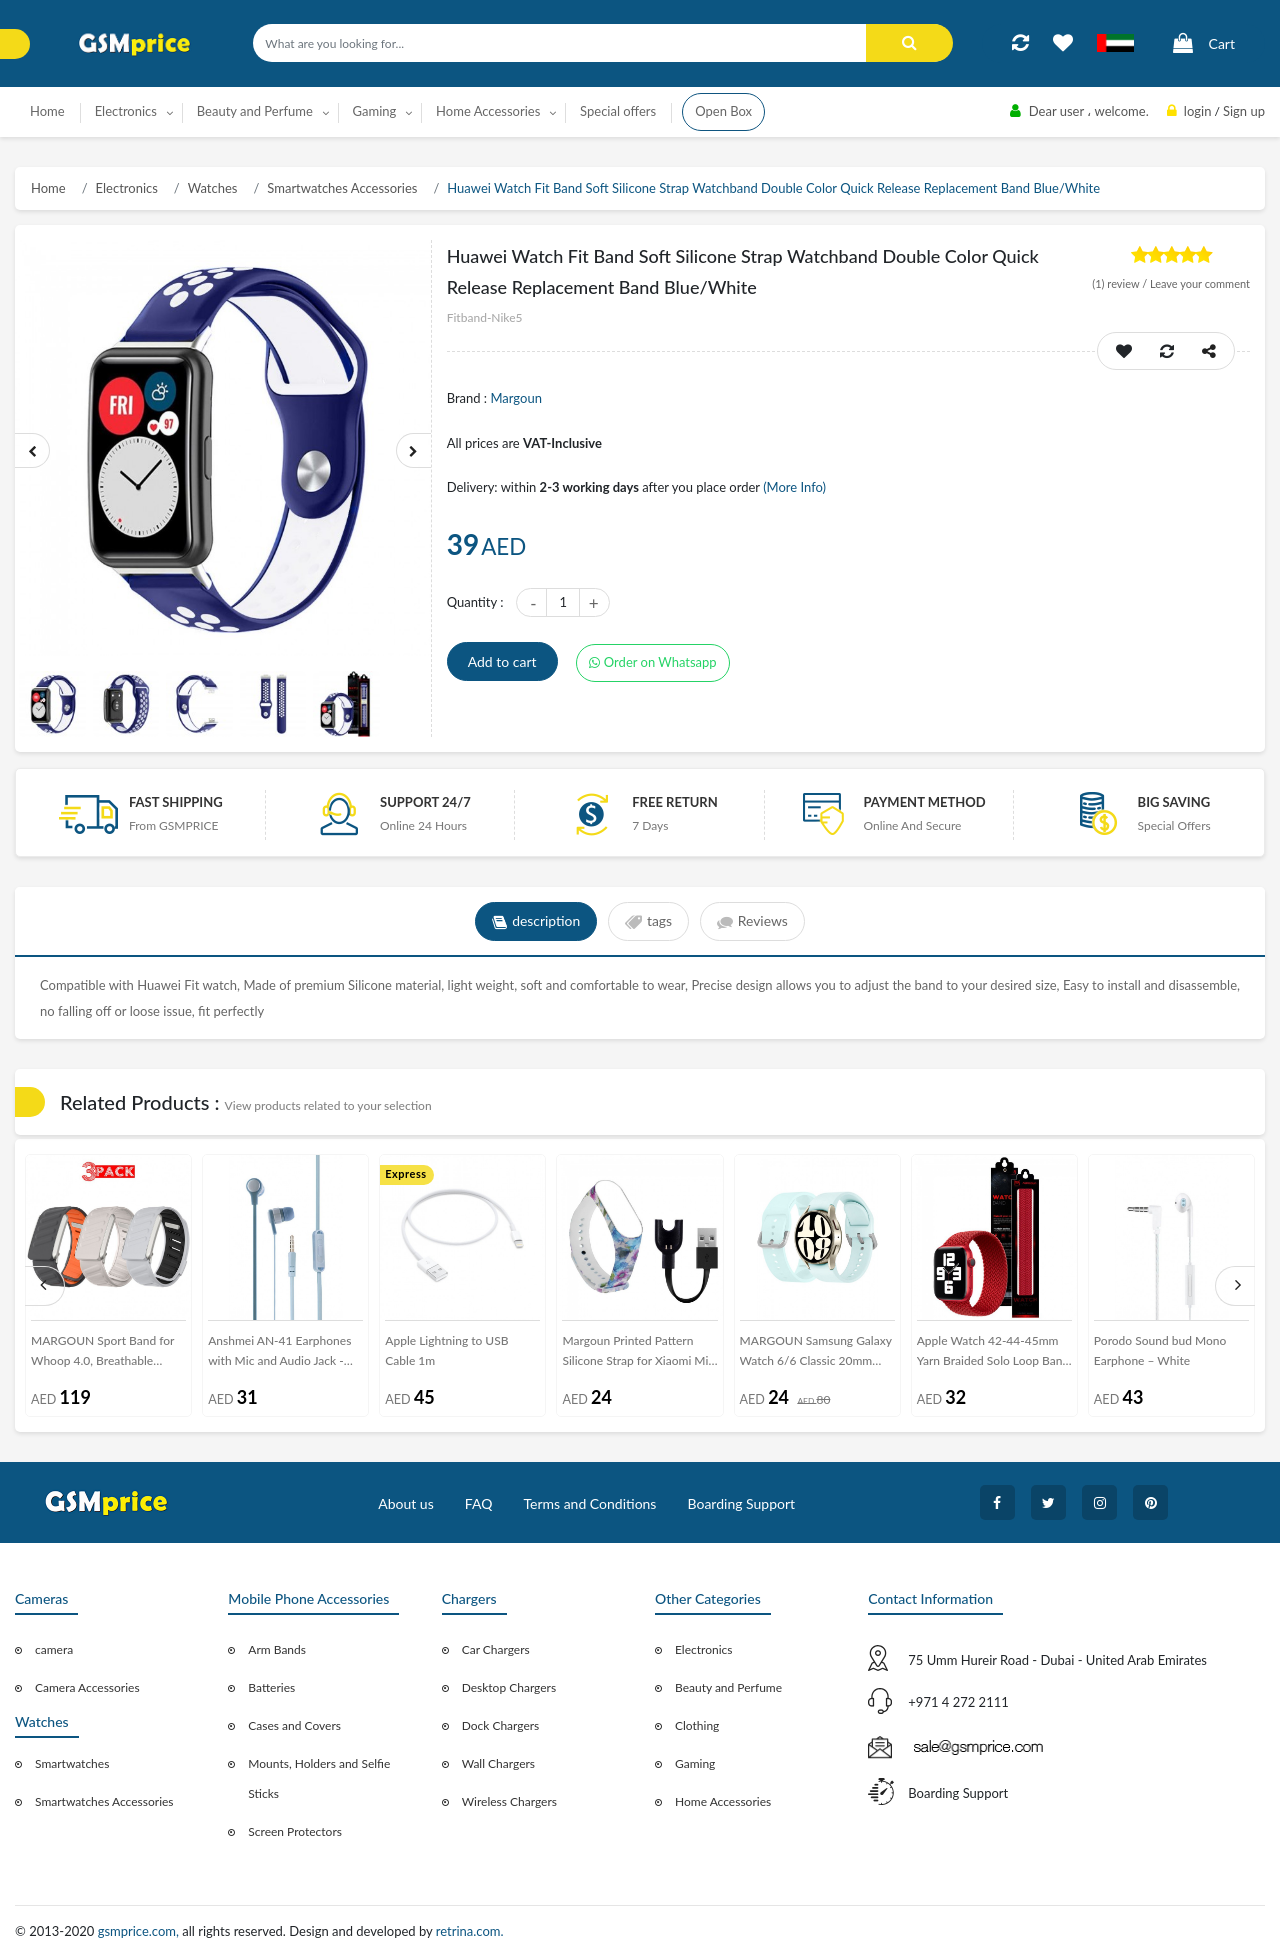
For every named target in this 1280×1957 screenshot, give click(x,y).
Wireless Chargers (509, 1801)
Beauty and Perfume (728, 1687)
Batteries (271, 1687)
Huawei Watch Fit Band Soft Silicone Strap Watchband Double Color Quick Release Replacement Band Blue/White (773, 188)
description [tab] (535, 922)
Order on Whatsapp (653, 662)
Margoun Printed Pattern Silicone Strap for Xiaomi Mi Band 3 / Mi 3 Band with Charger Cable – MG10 (635, 1354)
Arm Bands (277, 1649)
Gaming (695, 1763)
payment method (924, 802)
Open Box (723, 111)
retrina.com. (470, 1931)
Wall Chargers (498, 1763)
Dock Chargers (501, 1725)
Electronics (127, 188)
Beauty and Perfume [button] (255, 111)
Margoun (515, 398)
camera (54, 1649)
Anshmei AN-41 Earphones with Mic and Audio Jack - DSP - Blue (279, 1354)
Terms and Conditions (589, 1503)
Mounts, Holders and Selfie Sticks (319, 1778)
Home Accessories (723, 1801)
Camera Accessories (87, 1687)
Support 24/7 (425, 802)
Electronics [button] (126, 111)
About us (406, 1503)
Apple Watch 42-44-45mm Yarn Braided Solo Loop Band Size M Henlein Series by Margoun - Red (993, 1354)
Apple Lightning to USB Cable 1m (446, 1350)
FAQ (479, 1503)
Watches (213, 188)
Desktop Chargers (509, 1687)
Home (47, 111)
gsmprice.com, (140, 1931)
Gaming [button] (375, 111)
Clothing (697, 1725)
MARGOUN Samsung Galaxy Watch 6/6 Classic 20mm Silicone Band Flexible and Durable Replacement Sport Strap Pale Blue (816, 1354)
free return (675, 802)
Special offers (618, 111)
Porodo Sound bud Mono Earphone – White (1160, 1350)
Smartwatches (72, 1763)
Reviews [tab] (752, 922)
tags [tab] (648, 922)
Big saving (1174, 802)
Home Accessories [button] (488, 111)
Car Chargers (496, 1649)
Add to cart (502, 661)
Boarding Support (742, 1503)
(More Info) (794, 487)
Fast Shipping (176, 802)
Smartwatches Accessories (342, 188)
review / (1121, 283)
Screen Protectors (295, 1831)
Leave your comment (1200, 283)
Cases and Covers (294, 1725)
